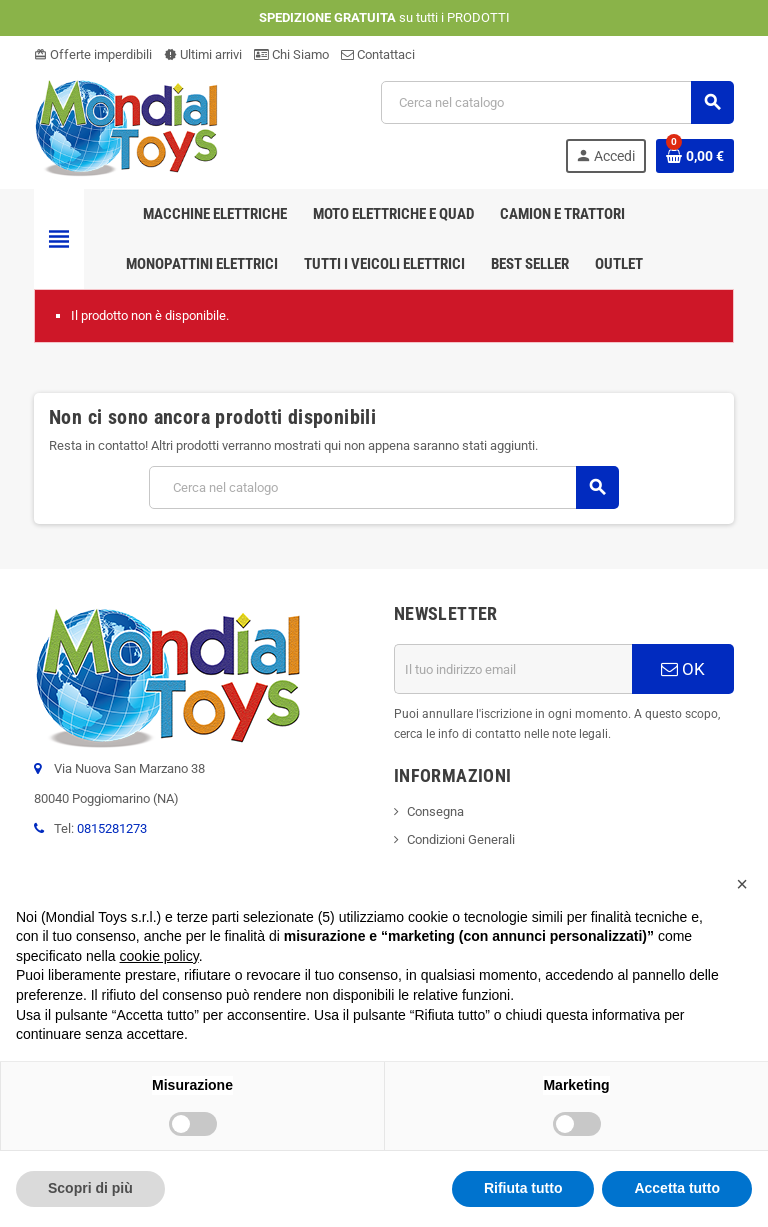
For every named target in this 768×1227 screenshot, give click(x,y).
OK (683, 669)
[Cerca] (557, 102)
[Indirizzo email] (513, 669)
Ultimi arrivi (203, 54)
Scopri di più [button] (90, 1188)
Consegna (435, 811)
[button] (742, 884)
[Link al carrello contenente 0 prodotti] (695, 156)
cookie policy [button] (159, 956)
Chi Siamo (291, 54)
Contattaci (378, 54)
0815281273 (112, 828)
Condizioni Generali (461, 839)
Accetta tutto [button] (677, 1188)
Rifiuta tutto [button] (523, 1188)
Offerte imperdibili (93, 54)
